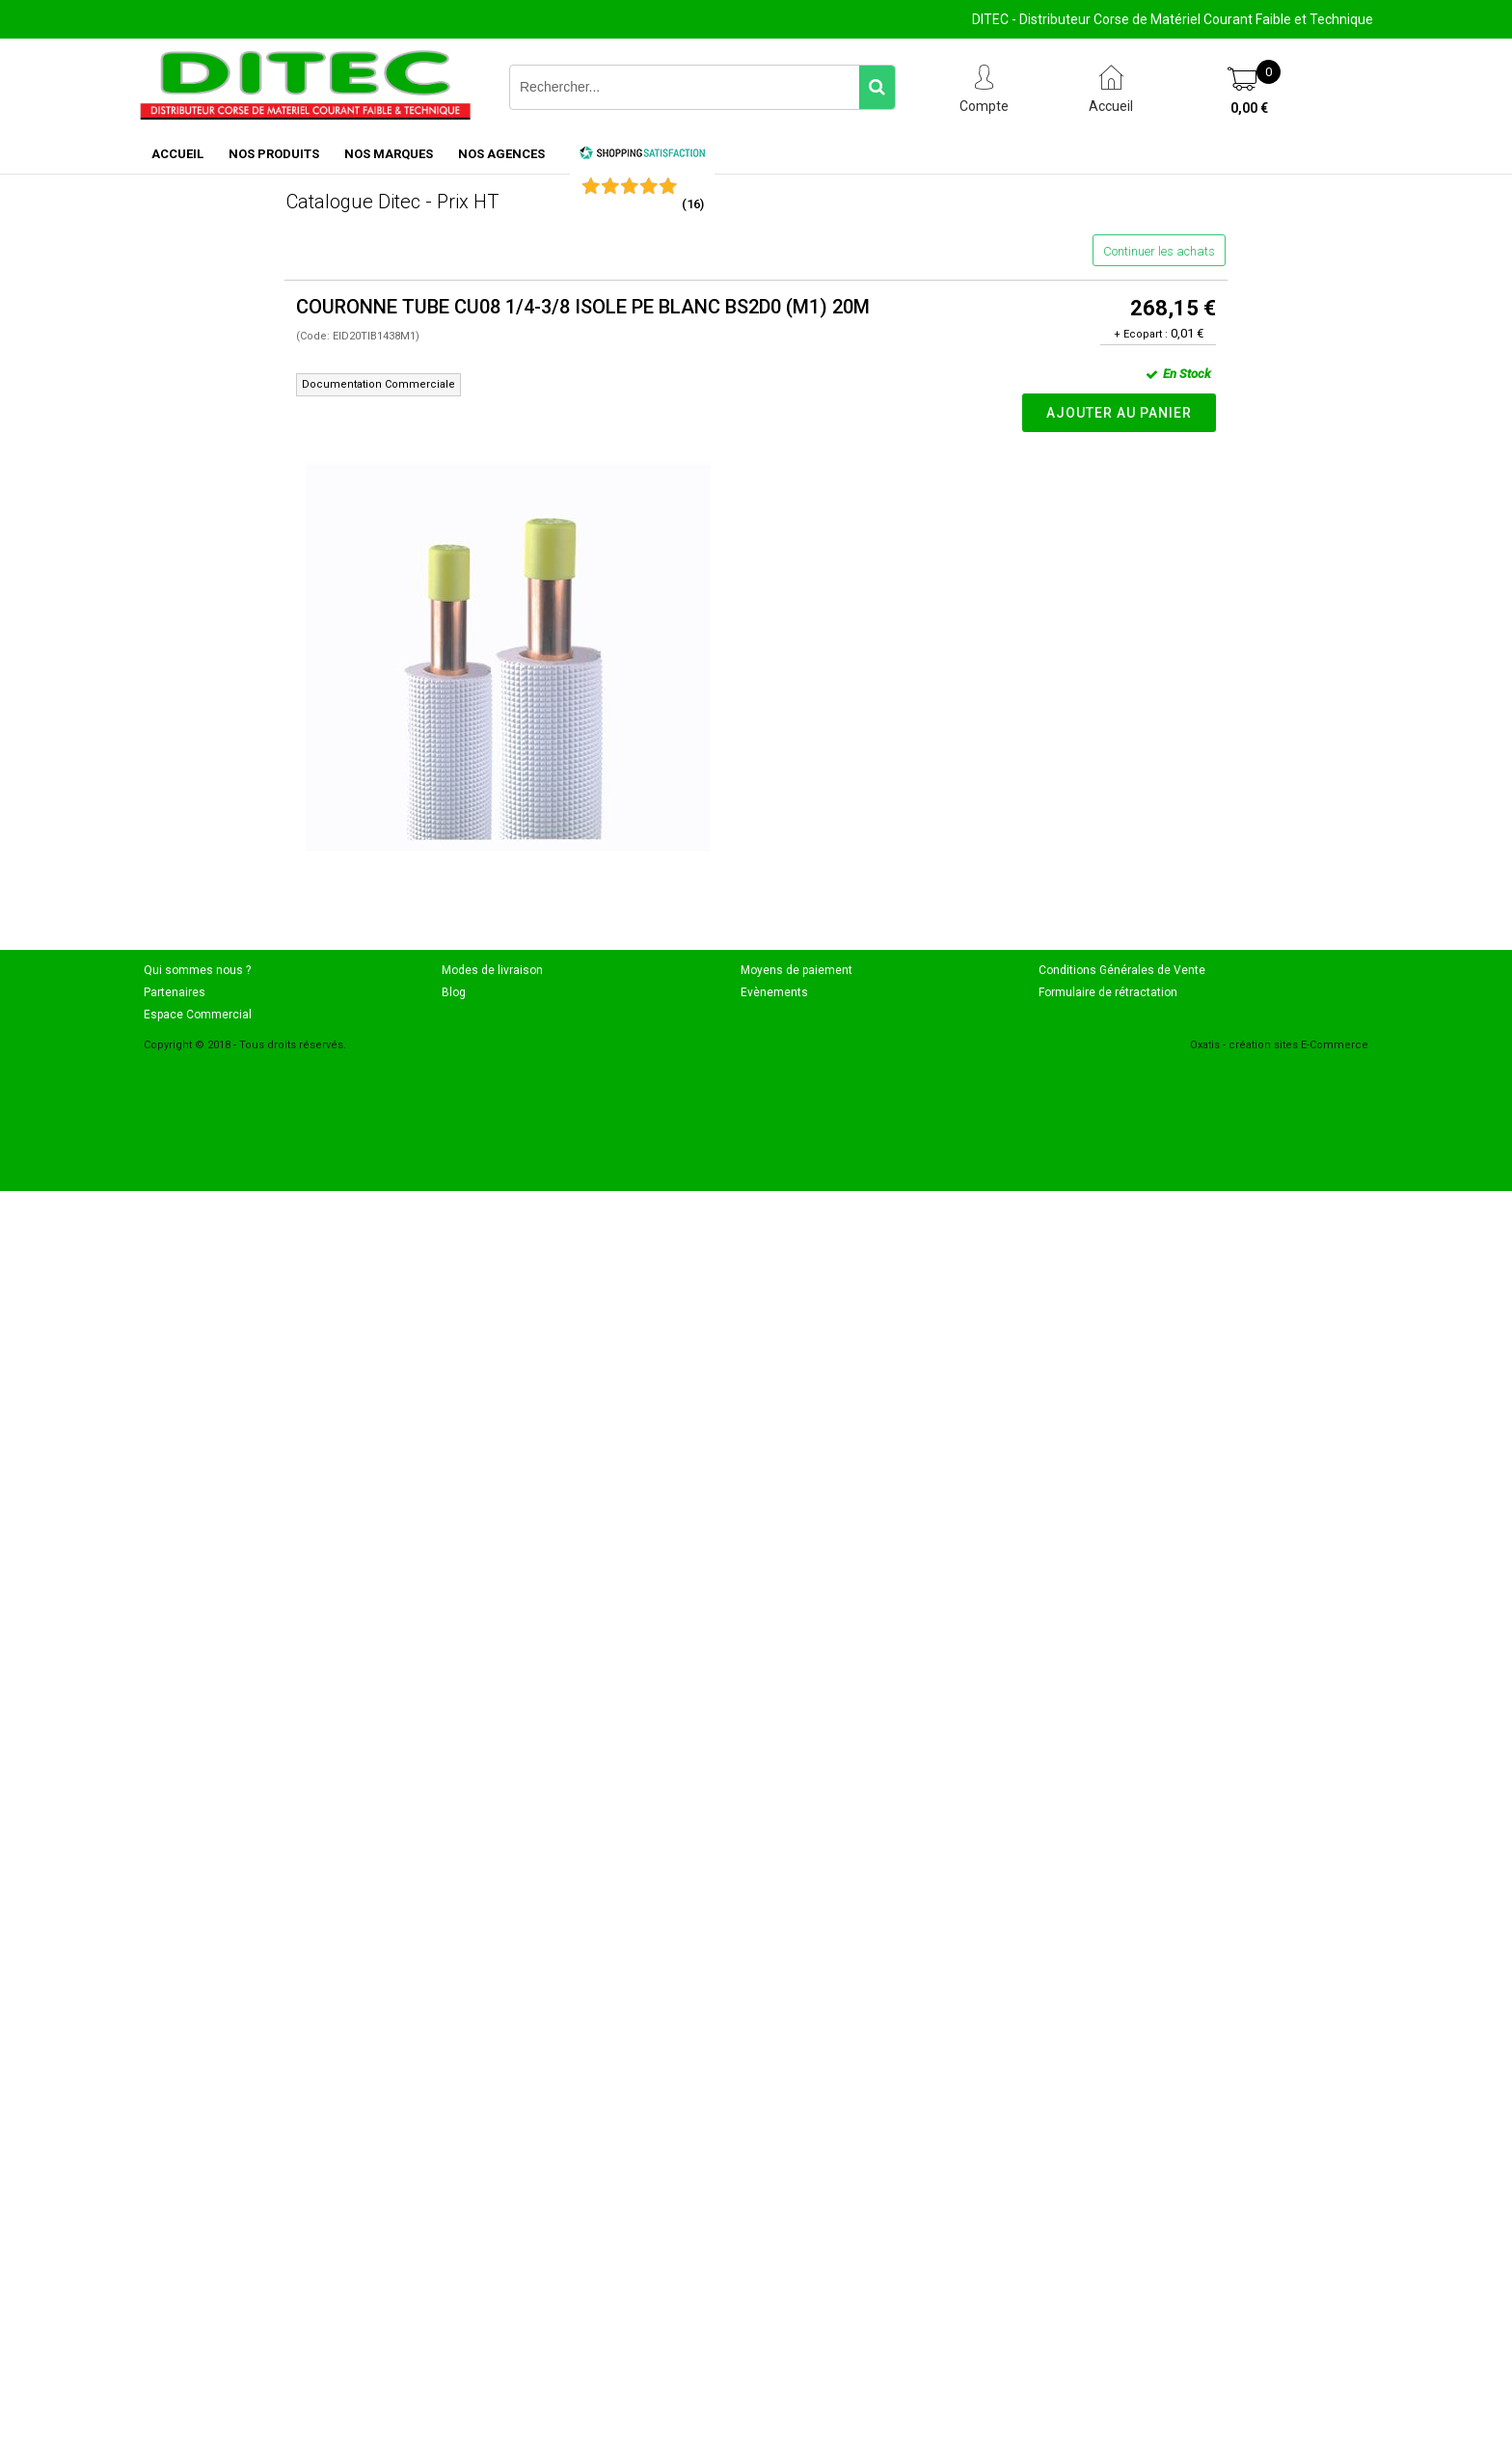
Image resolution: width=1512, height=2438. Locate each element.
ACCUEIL (177, 154)
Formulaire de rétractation (1108, 992)
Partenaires (174, 992)
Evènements (774, 992)
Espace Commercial (198, 1014)
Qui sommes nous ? (197, 970)
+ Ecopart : (1141, 334)
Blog (454, 992)
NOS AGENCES (501, 154)
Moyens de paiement (796, 970)
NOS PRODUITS (274, 154)
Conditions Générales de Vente (1122, 970)
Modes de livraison (492, 970)
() (693, 204)
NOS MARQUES (388, 154)
